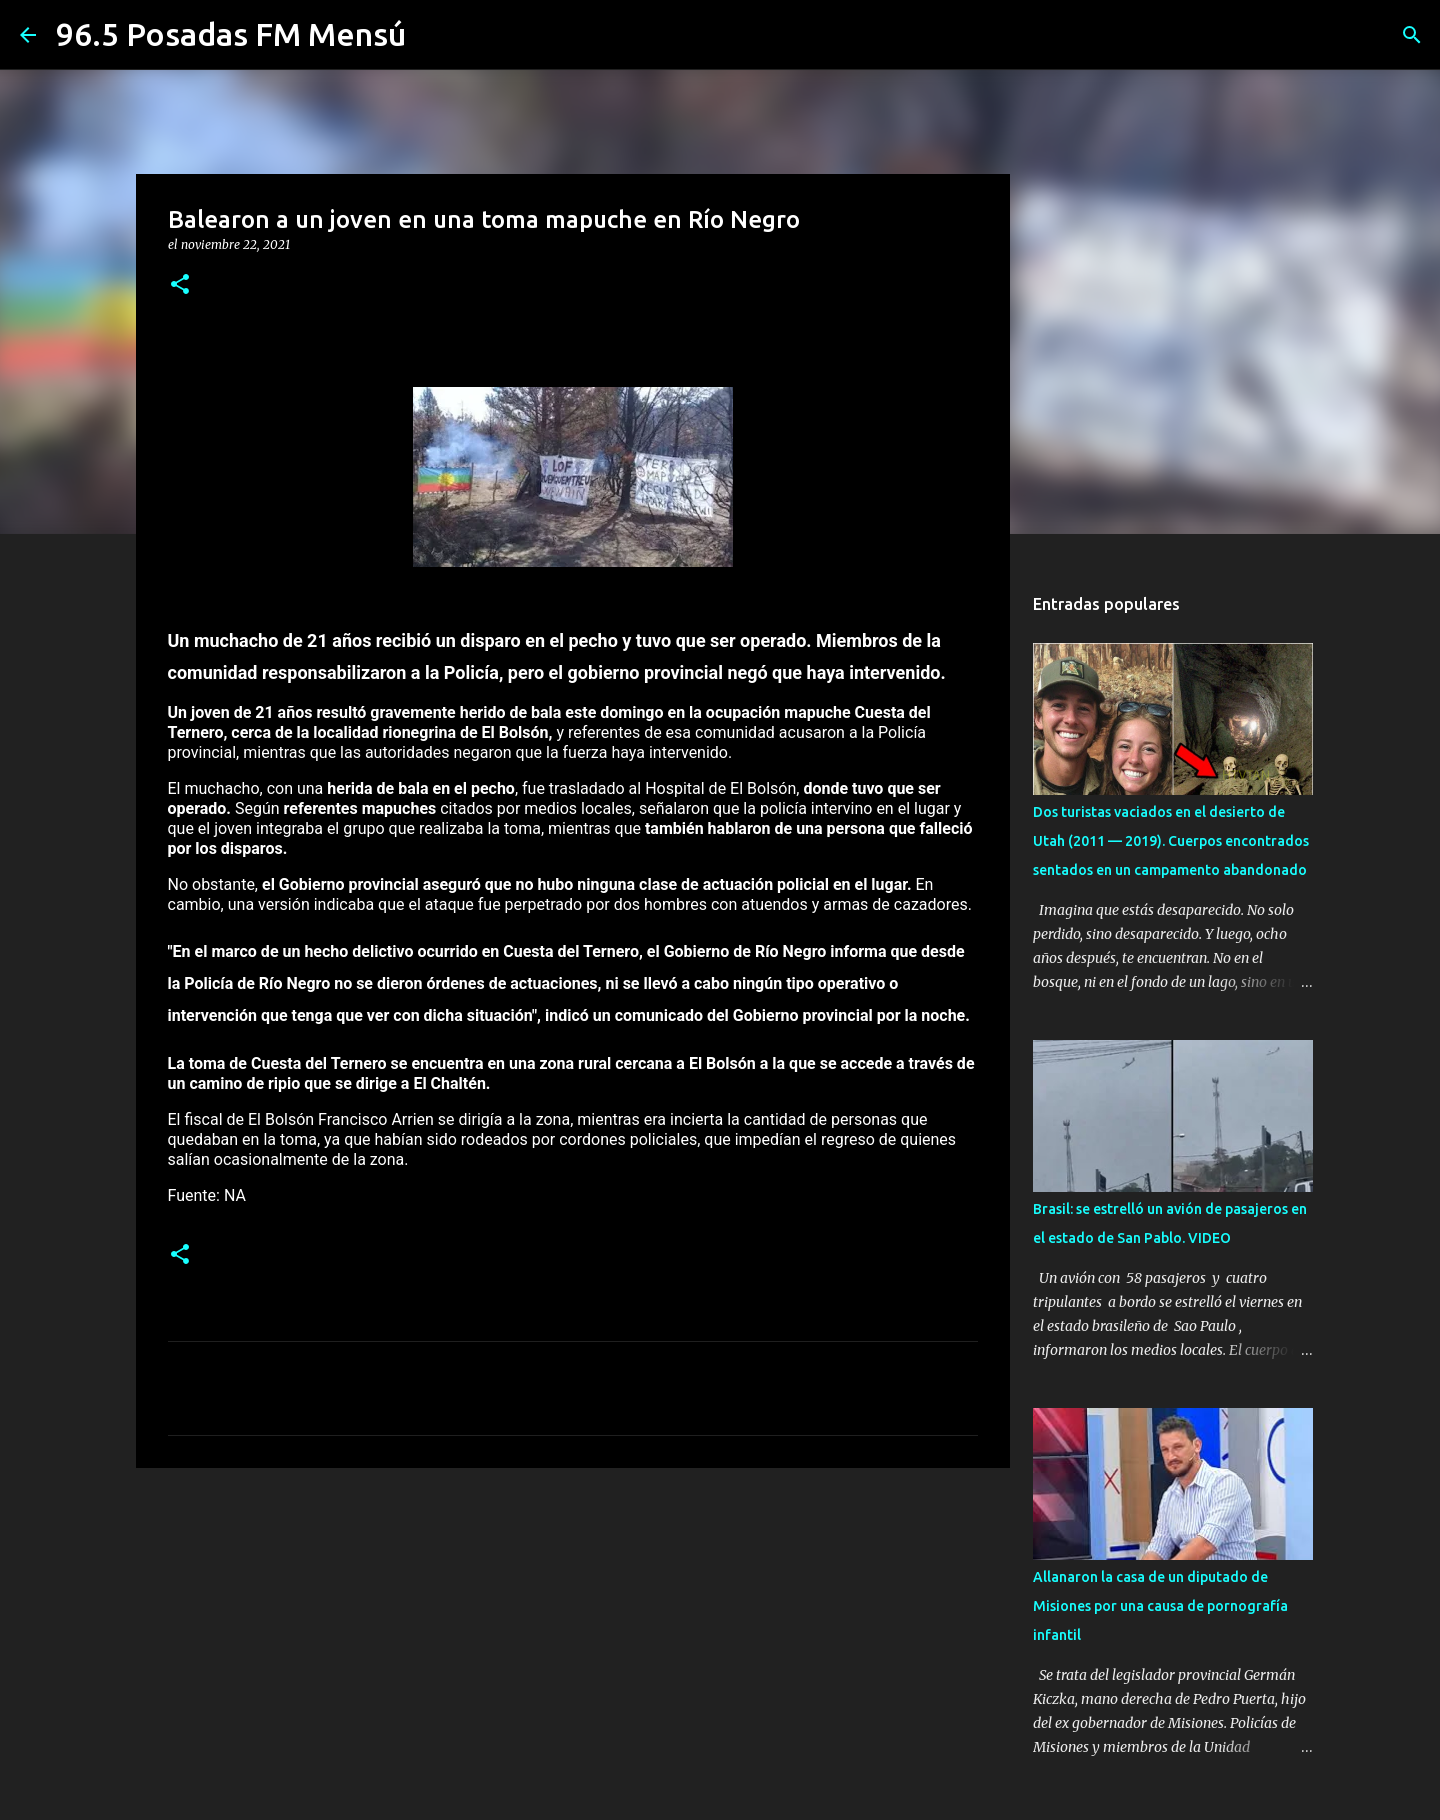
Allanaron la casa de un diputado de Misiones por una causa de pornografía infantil (1160, 1606)
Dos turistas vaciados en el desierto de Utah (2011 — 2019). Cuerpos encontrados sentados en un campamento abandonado (1171, 841)
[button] (180, 285)
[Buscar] (1412, 35)
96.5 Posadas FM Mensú (231, 34)
